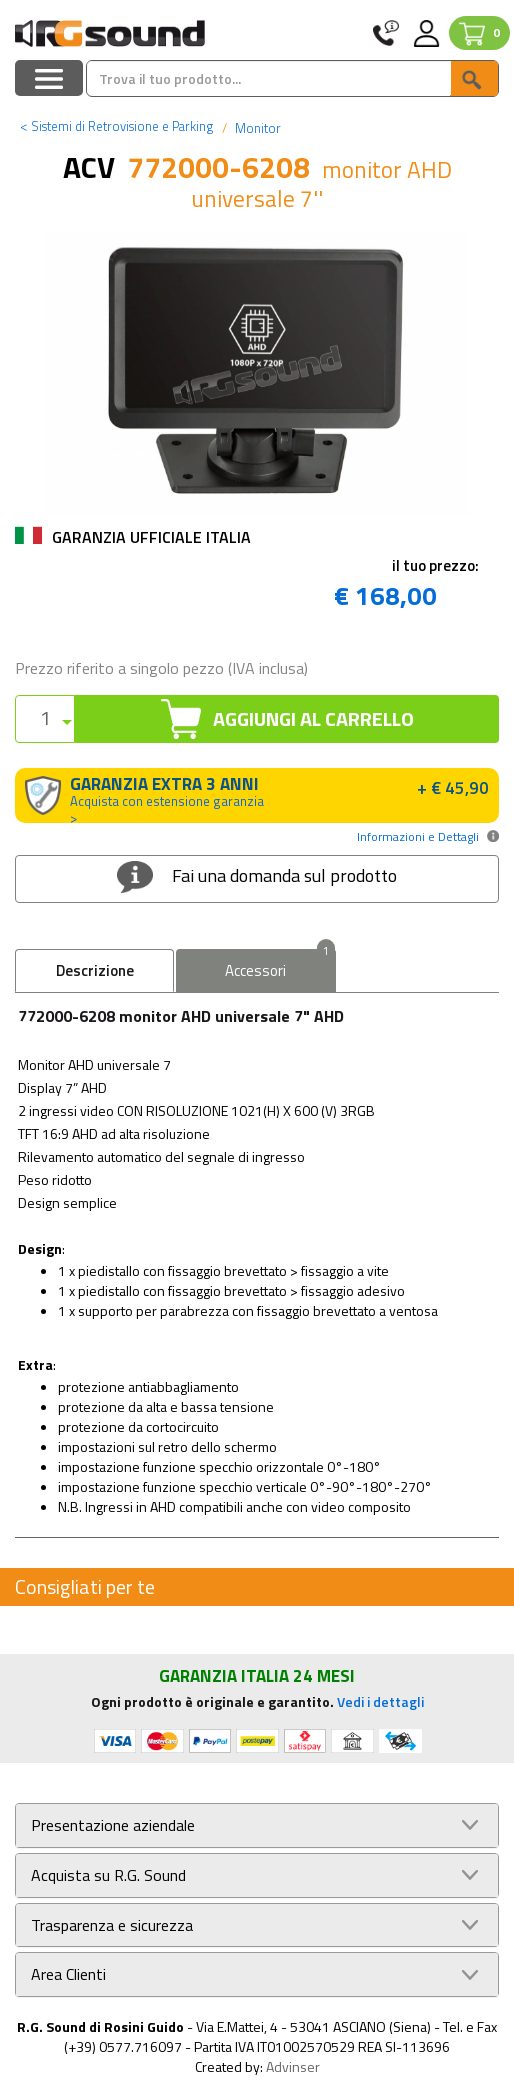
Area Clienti (68, 1974)
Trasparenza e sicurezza (112, 1925)
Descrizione (95, 970)
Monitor (256, 128)
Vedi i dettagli (380, 1701)
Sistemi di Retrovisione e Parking (116, 126)
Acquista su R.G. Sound (108, 1875)
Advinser (293, 2066)
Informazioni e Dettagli (418, 836)
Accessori (279, 965)
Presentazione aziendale (113, 1825)
